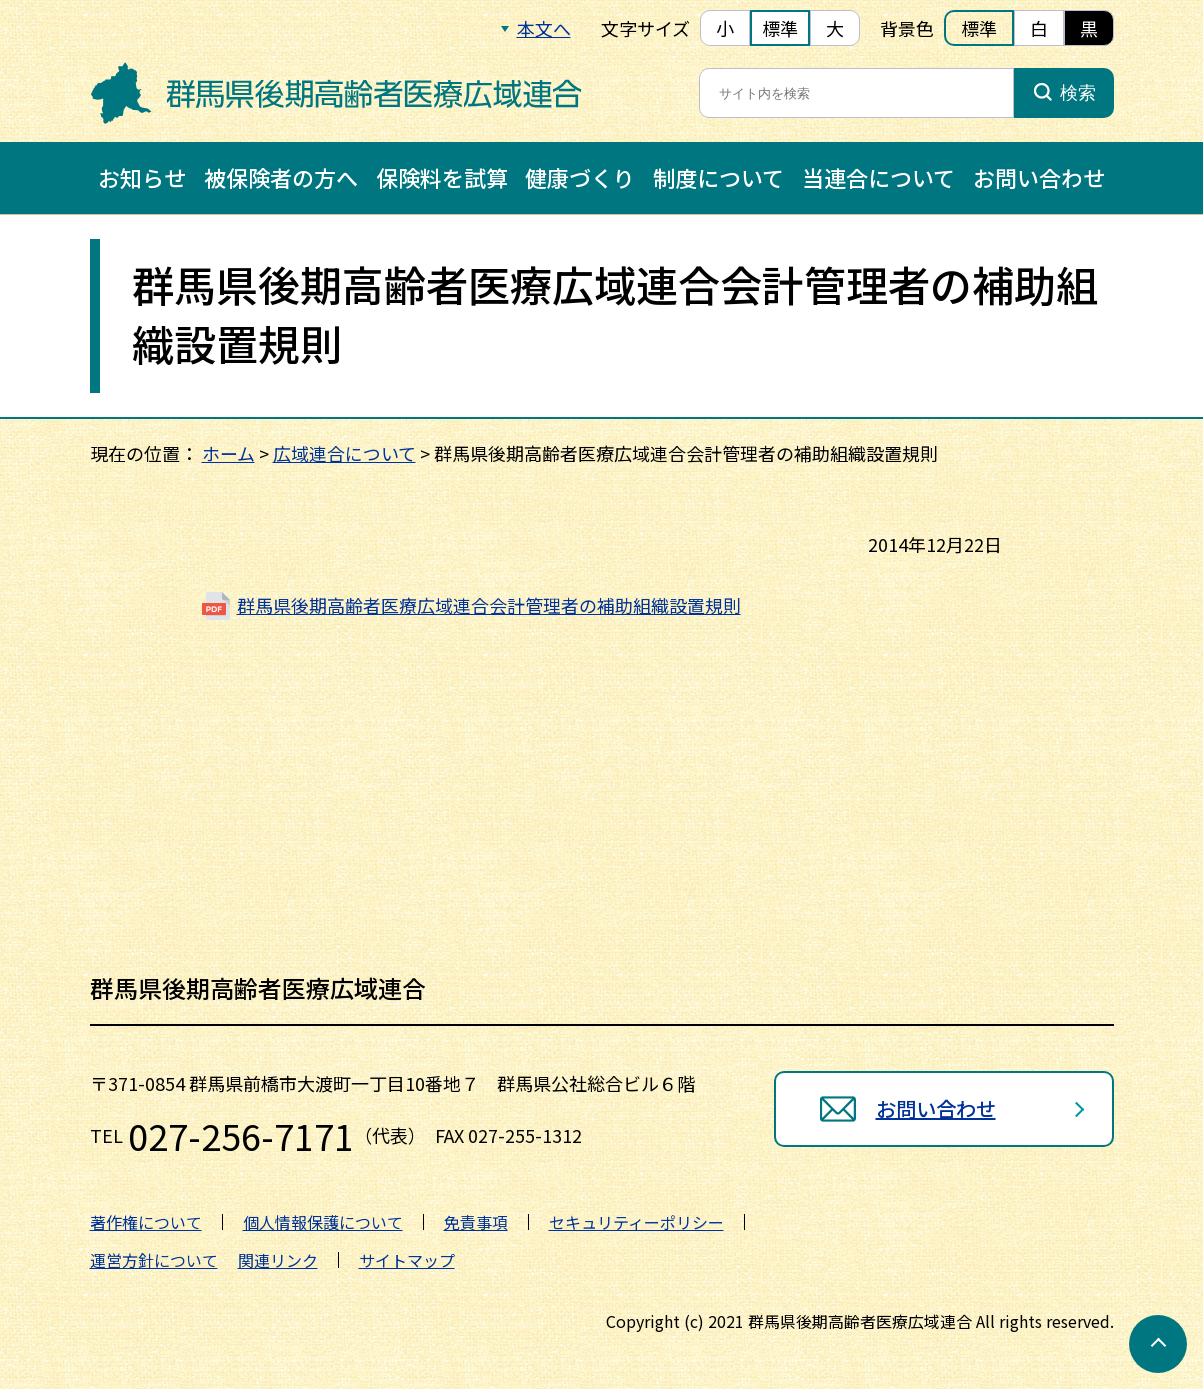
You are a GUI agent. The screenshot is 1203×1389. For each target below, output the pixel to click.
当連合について (878, 177)
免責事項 (476, 1222)
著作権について (146, 1222)
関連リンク (278, 1260)
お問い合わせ (1039, 177)
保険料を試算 (442, 177)
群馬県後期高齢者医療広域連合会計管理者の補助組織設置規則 (489, 605)
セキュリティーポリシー (636, 1222)
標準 (780, 28)
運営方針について (154, 1260)
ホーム (228, 453)
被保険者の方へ (281, 177)
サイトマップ (407, 1260)
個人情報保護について (323, 1222)
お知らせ (142, 177)
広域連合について (344, 453)
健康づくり (580, 177)
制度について (718, 177)
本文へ (544, 28)
